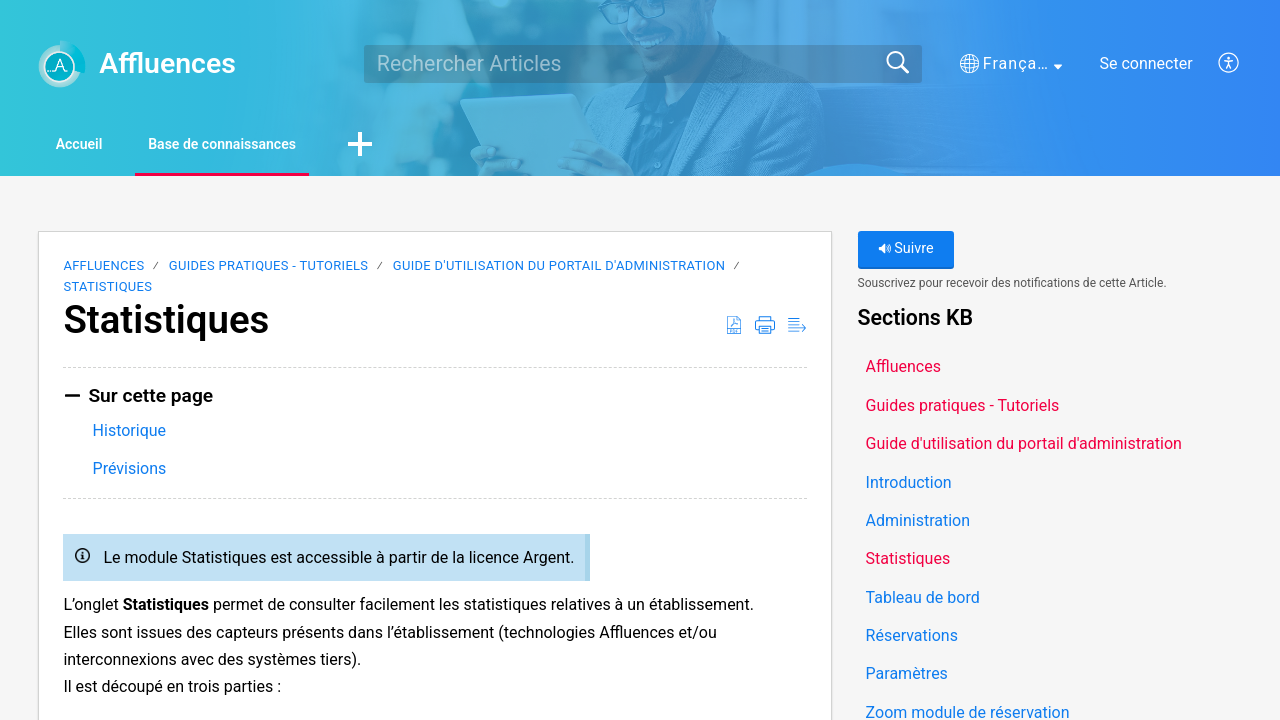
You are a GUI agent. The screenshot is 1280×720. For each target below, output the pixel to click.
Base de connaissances (281, 145)
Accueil (99, 145)
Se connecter (1145, 63)
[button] (1011, 64)
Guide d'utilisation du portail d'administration (559, 269)
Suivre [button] (906, 252)
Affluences (103, 269)
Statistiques (107, 289)
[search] (643, 64)
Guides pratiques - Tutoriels (269, 269)
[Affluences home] (62, 64)
